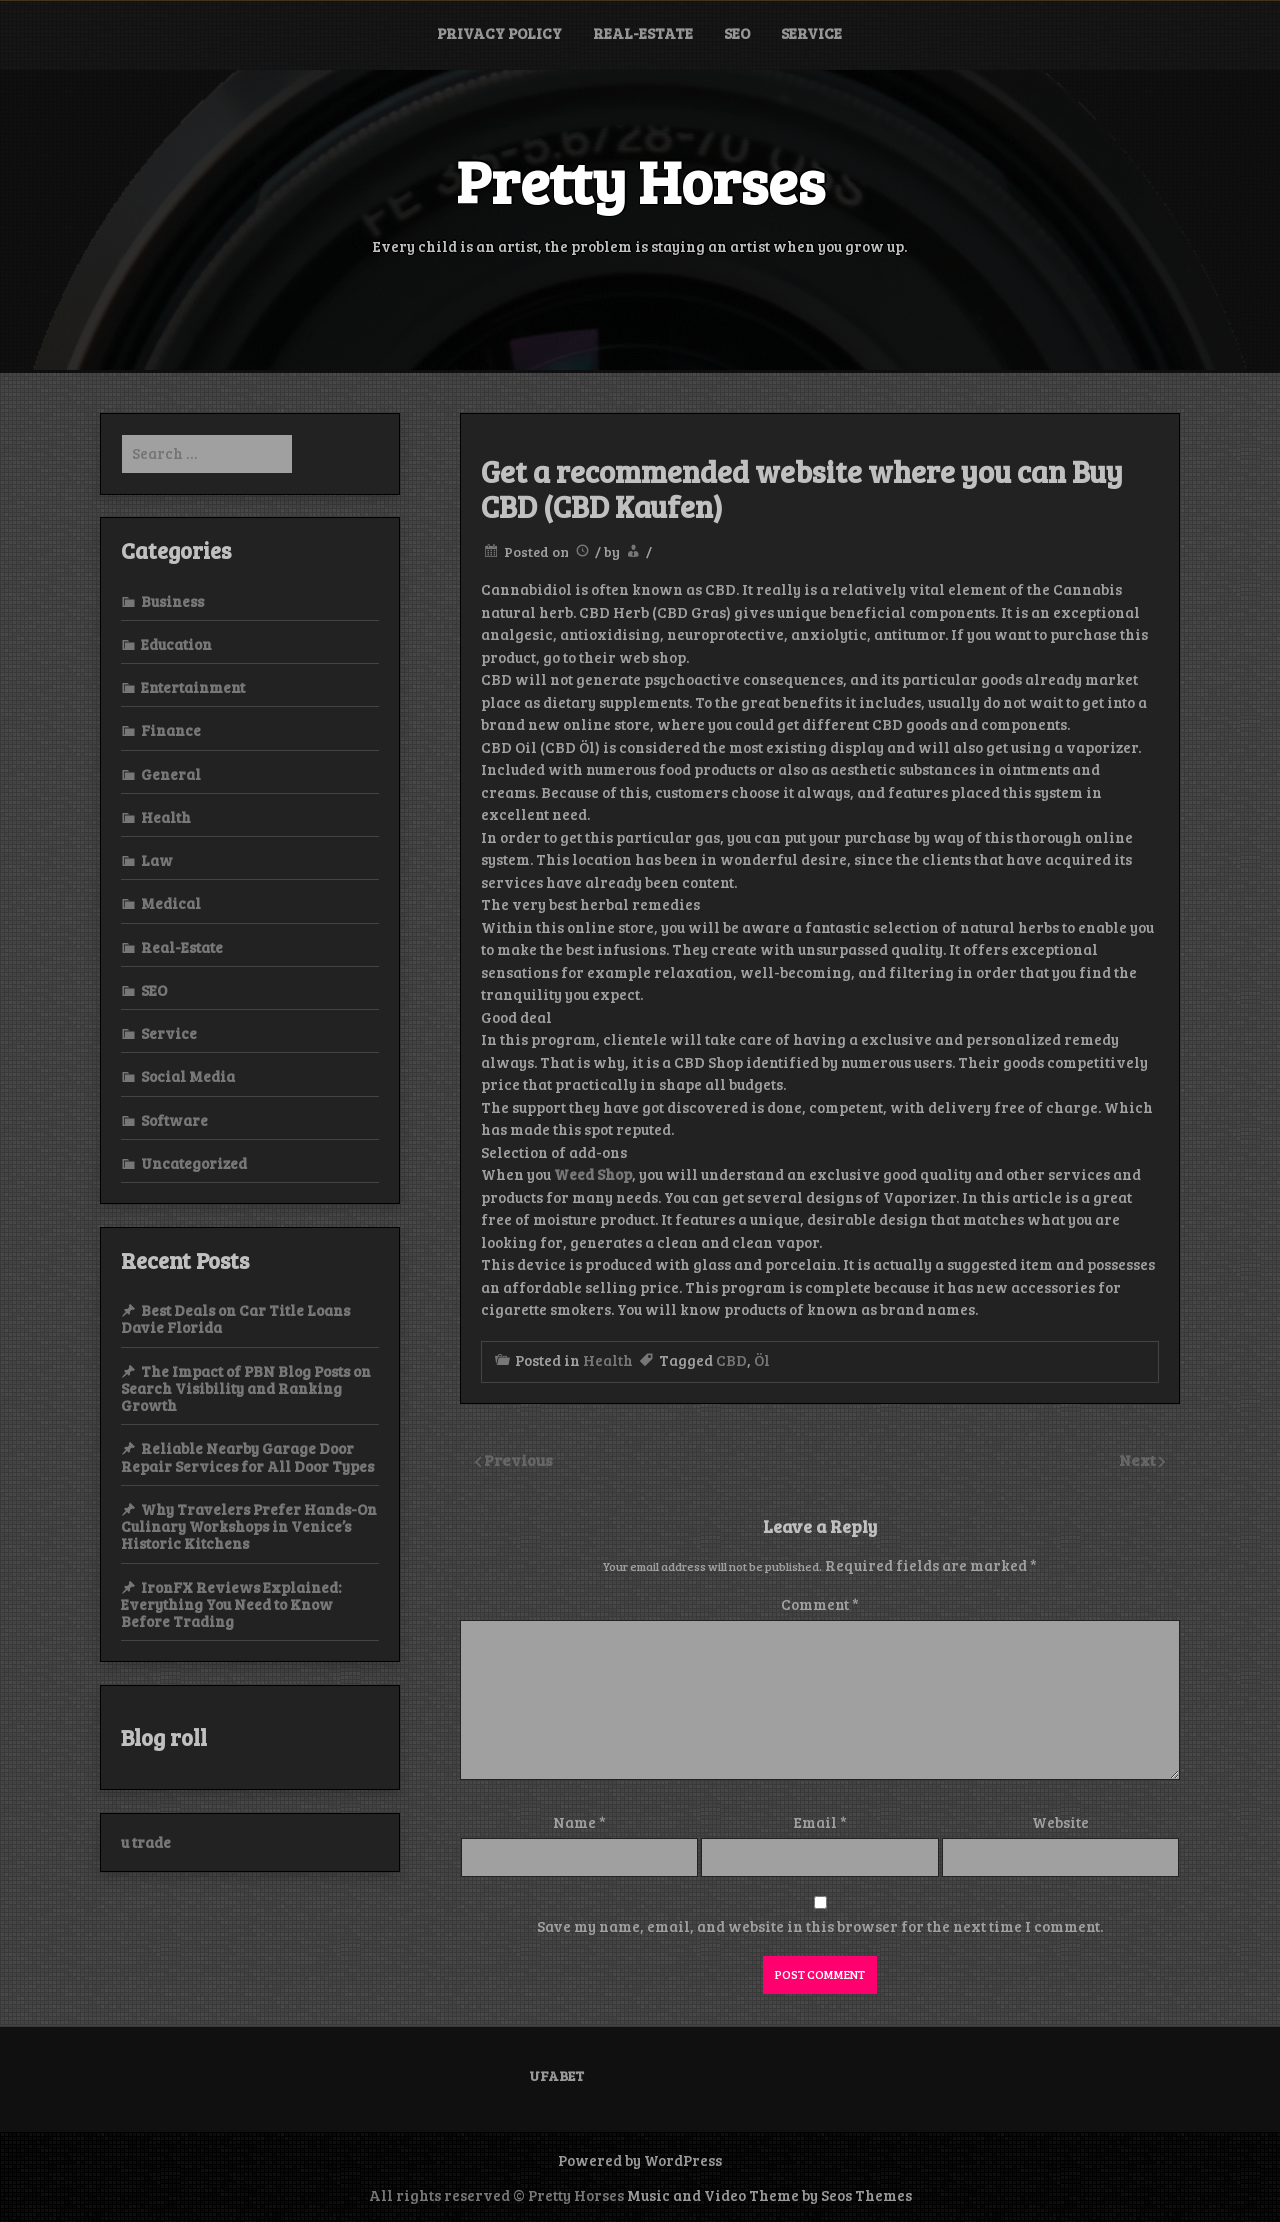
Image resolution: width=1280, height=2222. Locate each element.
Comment (820, 1604)
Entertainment (193, 687)
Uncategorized (194, 1163)
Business (172, 601)
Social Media (188, 1076)
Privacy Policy (499, 33)
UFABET (556, 2075)
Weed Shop (593, 1174)
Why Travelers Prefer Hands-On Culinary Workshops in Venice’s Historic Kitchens (249, 1526)
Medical (171, 903)
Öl (762, 1360)
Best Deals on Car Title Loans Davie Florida (235, 1318)
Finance (171, 730)
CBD (731, 1360)
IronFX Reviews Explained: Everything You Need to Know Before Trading (231, 1604)
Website (1060, 1822)
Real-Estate (643, 33)
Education (176, 644)
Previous (518, 1459)
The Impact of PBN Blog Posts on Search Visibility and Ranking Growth (246, 1388)
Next (1139, 1459)
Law (157, 860)
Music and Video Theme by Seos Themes (769, 2195)
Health (608, 1360)
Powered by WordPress (640, 2160)
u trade (146, 1842)
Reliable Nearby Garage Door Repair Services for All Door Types (247, 1456)
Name (579, 1822)
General (171, 774)
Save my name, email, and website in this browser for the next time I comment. (820, 1926)
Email (820, 1822)
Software (174, 1120)
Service (811, 33)
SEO (737, 33)
